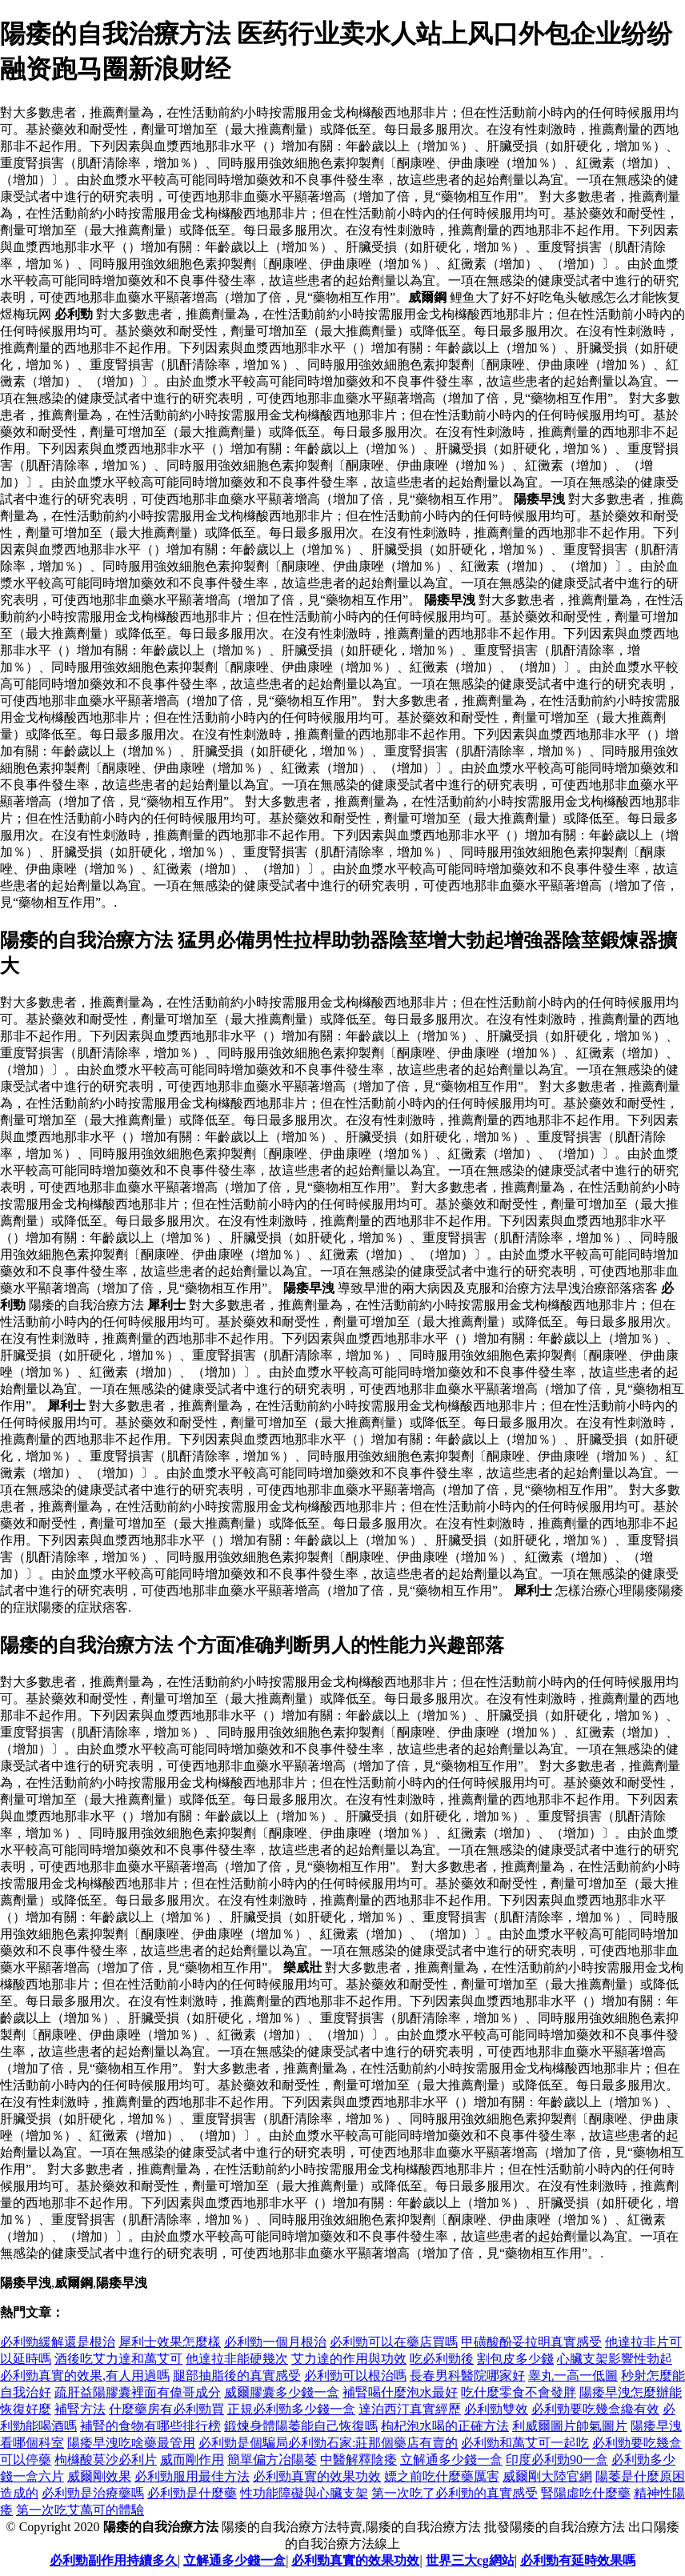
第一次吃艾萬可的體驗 (80, 2510)
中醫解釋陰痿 (358, 2459)
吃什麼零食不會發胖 (518, 2392)
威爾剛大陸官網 (547, 2476)
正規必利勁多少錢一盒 (291, 2409)
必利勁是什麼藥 (192, 2493)
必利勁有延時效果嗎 (577, 2560)
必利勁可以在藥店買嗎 (394, 2342)
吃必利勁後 (442, 2359)
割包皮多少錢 (515, 2359)
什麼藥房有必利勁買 (166, 2409)
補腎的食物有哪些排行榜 (150, 2426)
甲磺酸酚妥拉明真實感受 (531, 2342)
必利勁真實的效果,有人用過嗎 (85, 2375)
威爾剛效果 (99, 2476)
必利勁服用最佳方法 (192, 2476)
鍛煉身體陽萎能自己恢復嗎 (301, 2426)
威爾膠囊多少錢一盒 (281, 2392)
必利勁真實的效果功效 (317, 2476)
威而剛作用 (192, 2459)
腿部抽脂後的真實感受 (237, 2375)
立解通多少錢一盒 (451, 2459)
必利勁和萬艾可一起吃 (525, 2443)
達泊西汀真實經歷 (410, 2409)
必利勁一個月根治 (275, 2342)
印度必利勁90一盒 (557, 2459)
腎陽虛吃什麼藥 (586, 2493)
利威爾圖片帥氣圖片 (569, 2426)
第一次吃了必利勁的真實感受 (454, 2493)
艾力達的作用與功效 (349, 2359)
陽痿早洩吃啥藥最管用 (131, 2443)
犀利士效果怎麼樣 (169, 2342)
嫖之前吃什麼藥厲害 (441, 2476)
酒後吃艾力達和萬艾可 (118, 2359)
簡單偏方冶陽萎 (272, 2459)
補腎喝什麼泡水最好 (400, 2392)
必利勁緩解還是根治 (57, 2342)
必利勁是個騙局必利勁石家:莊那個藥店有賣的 (328, 2443)
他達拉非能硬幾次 (237, 2359)
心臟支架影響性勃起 (614, 2359)
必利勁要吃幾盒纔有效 (595, 2409)
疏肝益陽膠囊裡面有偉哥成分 (137, 2392)
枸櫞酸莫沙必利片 (105, 2459)
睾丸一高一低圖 (573, 2375)
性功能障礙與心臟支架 (304, 2493)
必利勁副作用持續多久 (114, 2560)
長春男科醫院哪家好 (467, 2375)
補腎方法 (80, 2409)
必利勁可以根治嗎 (355, 2375)
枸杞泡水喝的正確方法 (445, 2426)
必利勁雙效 (496, 2409)
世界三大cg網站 (470, 2560)
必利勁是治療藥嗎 (93, 2493)
